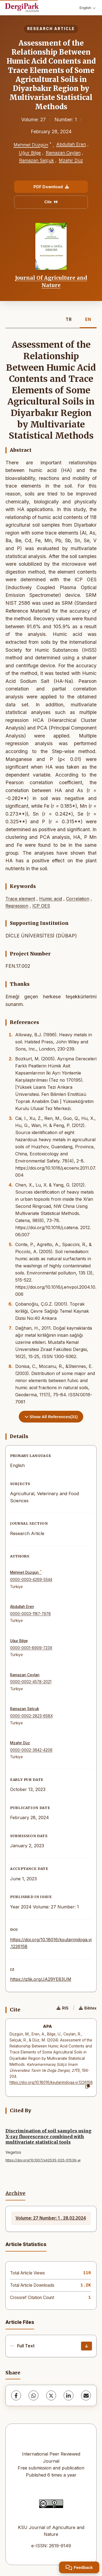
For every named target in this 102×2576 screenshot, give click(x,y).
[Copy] (87, 2086)
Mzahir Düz (71, 160)
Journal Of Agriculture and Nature (51, 281)
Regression (16, 905)
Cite (51, 202)
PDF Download (51, 186)
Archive (15, 2193)
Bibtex (88, 2008)
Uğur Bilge (30, 152)
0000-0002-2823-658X (31, 1716)
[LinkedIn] (68, 2395)
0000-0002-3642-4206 (31, 1750)
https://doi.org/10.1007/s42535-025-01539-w (43, 2160)
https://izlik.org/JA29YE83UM (40, 1979)
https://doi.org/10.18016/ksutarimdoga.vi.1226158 (51, 2082)
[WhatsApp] (33, 2395)
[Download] (86, 2346)
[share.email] (86, 2395)
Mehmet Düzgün (31, 145)
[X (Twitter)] (51, 2395)
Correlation (77, 898)
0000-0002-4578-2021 (30, 1682)
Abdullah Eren (71, 144)
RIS (63, 2008)
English (87, 8)
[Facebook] (16, 2395)
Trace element (20, 898)
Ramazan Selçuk (36, 160)
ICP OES (41, 905)
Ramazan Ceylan (63, 152)
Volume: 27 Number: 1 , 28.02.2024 (51, 2218)
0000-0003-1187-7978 (30, 1614)
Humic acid (50, 898)
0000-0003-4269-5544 (31, 1579)
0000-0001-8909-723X (31, 1648)
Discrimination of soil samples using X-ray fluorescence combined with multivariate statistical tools (48, 2136)
